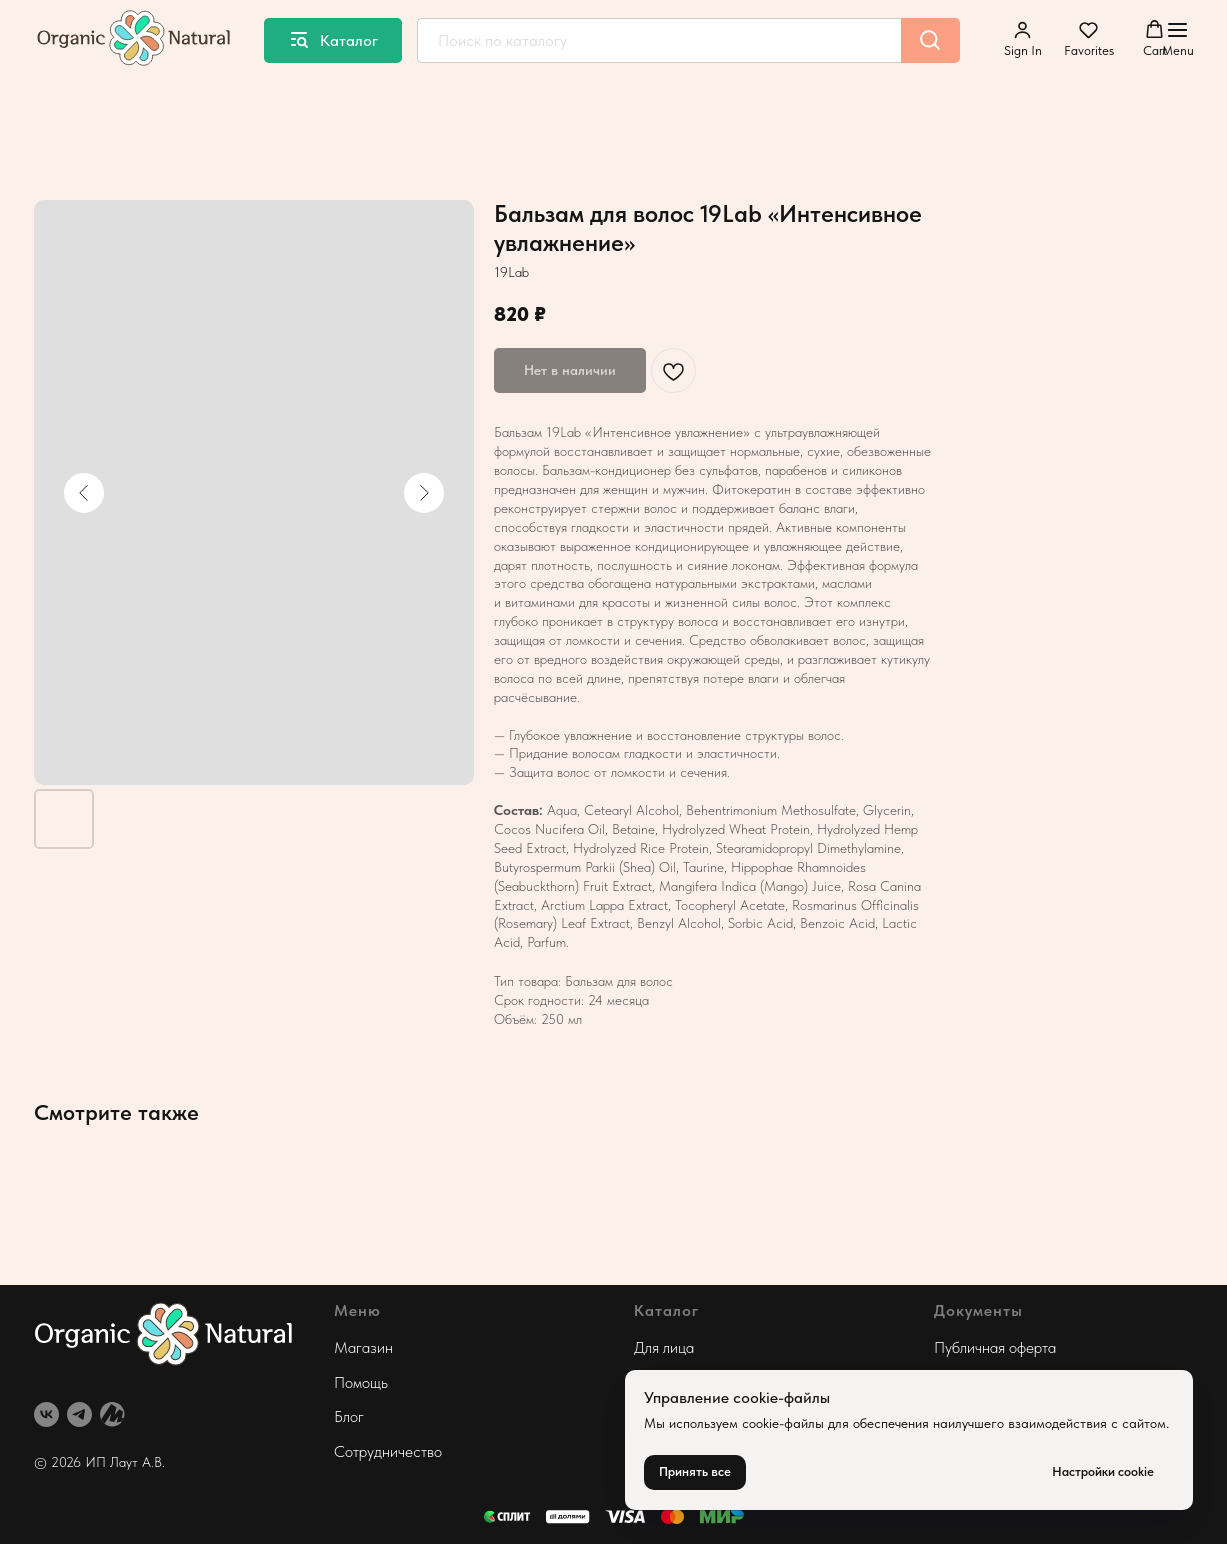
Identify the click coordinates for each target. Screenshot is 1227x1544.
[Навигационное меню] (1178, 40)
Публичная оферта (995, 1347)
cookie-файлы (783, 1423)
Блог (349, 1416)
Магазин (363, 1347)
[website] (112, 1414)
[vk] (46, 1414)
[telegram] (79, 1414)
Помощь (361, 1382)
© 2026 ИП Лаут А (92, 1462)
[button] (1023, 39)
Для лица (664, 1347)
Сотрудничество (388, 1451)
